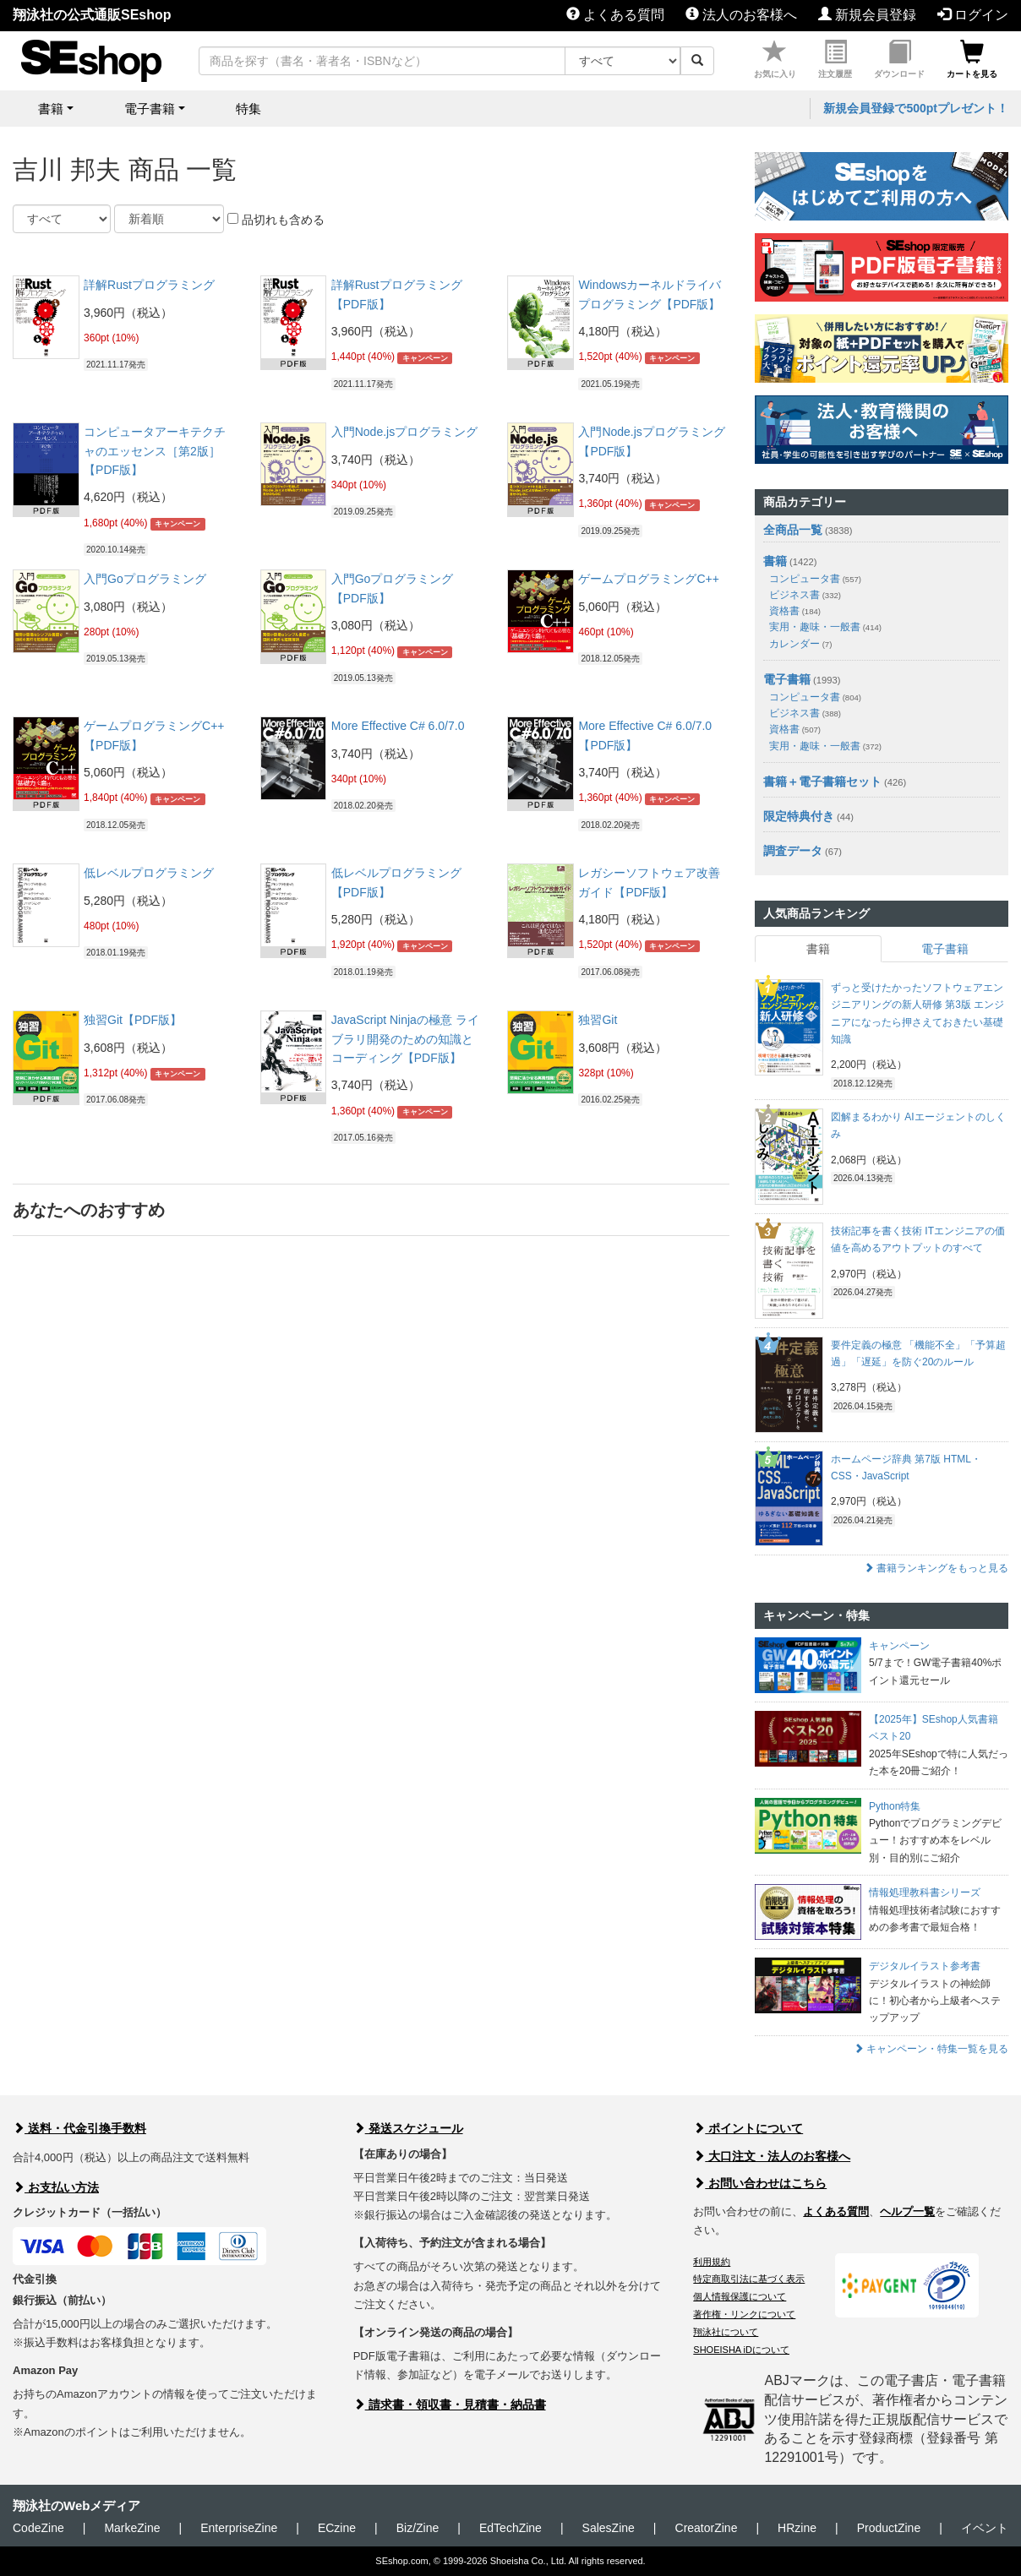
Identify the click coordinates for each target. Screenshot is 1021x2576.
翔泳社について (725, 2332)
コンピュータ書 (815, 579)
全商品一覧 (792, 529)
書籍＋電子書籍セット (822, 781)
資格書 (795, 611)
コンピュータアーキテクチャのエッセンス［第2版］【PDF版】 (155, 451)
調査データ (792, 851)
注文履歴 (835, 60)
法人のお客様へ (741, 15)
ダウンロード (899, 60)
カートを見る (972, 60)
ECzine (337, 2528)
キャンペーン (425, 357)
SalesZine (608, 2528)
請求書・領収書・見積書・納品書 (449, 2404)
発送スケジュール (408, 2128)
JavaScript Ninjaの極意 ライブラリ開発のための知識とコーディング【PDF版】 (405, 1039)
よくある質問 (615, 15)
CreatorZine (706, 2528)
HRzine (797, 2528)
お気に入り (775, 60)
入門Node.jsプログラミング (404, 431)
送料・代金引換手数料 (79, 2128)
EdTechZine (510, 2528)
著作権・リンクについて (744, 2314)
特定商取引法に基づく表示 (749, 2279)
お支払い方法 (56, 2187)
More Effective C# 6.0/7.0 (398, 725)
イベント (984, 2528)
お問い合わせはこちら (760, 2183)
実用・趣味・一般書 (825, 627)
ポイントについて (748, 2128)
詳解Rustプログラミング (149, 284)
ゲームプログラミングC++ (648, 578)
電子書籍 (787, 679)
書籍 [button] (50, 108)
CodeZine (38, 2528)
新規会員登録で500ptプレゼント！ (915, 108)
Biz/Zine (418, 2528)
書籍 (775, 561)
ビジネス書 (805, 595)
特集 (248, 108)
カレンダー (800, 644)
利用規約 (711, 2262)
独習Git (597, 1020)
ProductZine (888, 2528)
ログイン (972, 15)
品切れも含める (276, 219)
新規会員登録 (867, 15)
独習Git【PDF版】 (133, 1020)
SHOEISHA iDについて (741, 2350)
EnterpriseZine (238, 2528)
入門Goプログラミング (145, 578)
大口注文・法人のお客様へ (771, 2156)
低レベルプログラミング (149, 873)
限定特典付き (798, 816)
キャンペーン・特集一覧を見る (931, 2049)
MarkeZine (132, 2528)
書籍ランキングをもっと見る (936, 1568)
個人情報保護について (739, 2296)
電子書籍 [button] (149, 108)
